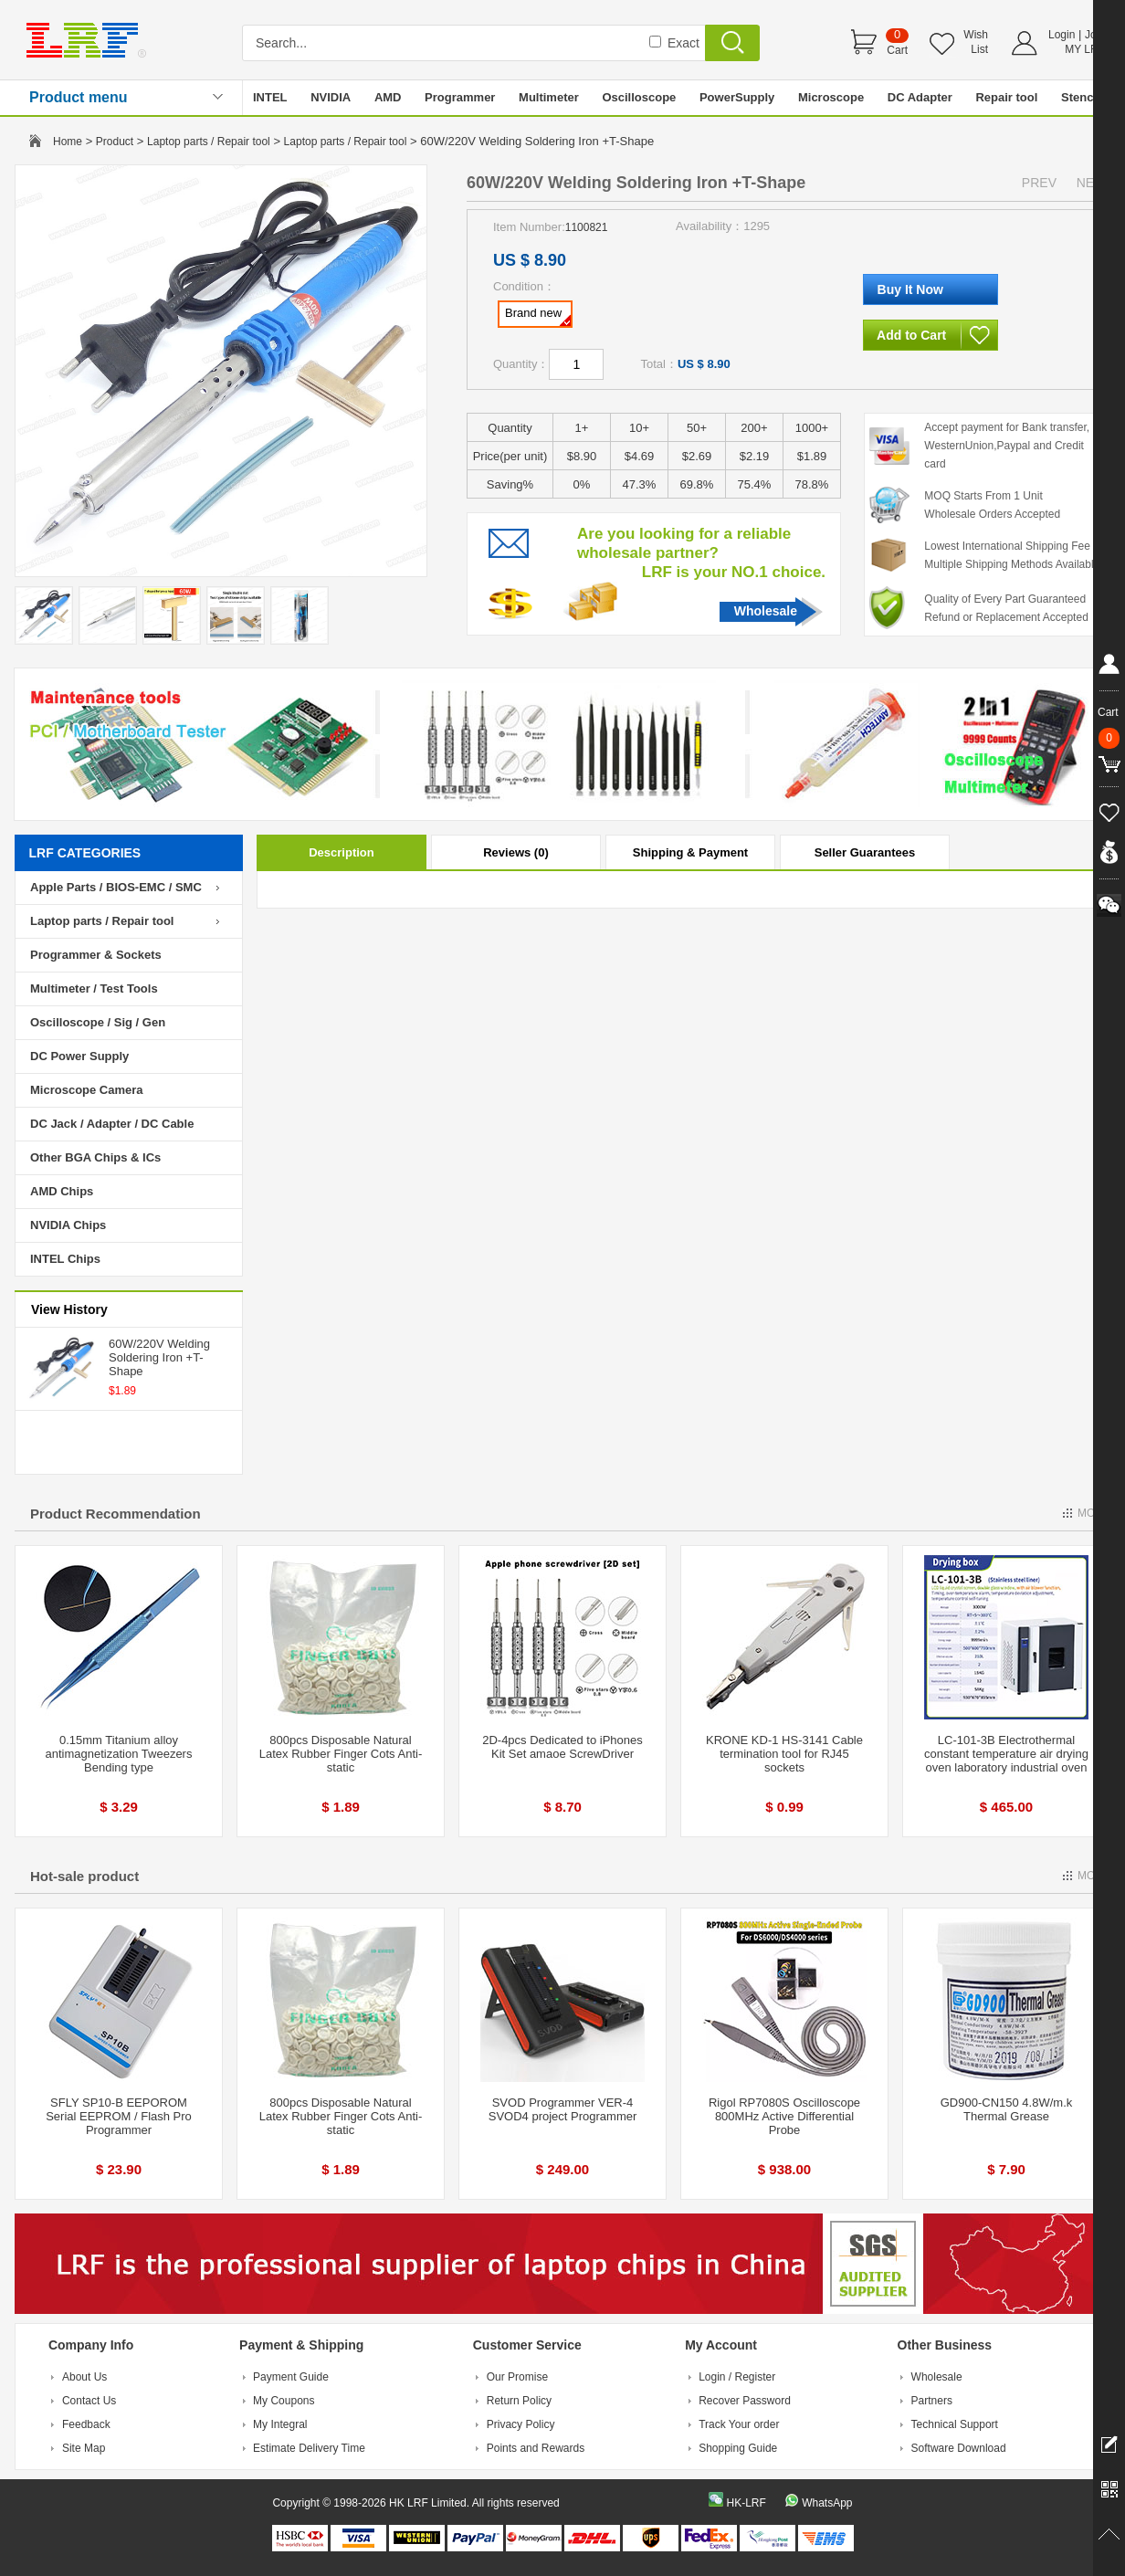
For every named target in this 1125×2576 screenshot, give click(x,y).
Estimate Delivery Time (309, 2448)
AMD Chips (61, 1191)
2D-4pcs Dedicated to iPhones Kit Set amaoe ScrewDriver (562, 1747)
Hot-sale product (84, 1876)
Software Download (958, 2448)
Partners (931, 2400)
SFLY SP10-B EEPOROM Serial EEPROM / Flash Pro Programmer (119, 2116)
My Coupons (283, 2400)
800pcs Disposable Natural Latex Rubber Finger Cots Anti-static (340, 1753)
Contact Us (89, 2400)
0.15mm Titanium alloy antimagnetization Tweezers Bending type (119, 1753)
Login (1061, 34)
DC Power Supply (79, 1056)
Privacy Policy (521, 2424)
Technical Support (954, 2424)
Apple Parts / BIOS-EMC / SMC (116, 887)
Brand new (538, 316)
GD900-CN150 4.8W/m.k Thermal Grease (1007, 2109)
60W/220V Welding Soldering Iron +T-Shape (159, 1357)
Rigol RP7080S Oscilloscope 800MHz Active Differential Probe (784, 2116)
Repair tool (1006, 97)
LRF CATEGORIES (85, 853)
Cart (897, 50)
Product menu (78, 97)
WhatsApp (827, 2503)
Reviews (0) (516, 852)
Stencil (1080, 97)
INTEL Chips (65, 1259)
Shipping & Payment (690, 852)
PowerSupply (736, 97)
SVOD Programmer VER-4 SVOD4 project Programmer (563, 2109)
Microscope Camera (86, 1090)
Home (67, 141)
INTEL (270, 97)
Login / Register (737, 2377)
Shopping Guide (738, 2448)
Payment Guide (291, 2377)
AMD (388, 97)
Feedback (86, 2424)
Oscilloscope (639, 97)
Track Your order (739, 2424)
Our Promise (517, 2377)
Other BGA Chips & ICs (95, 1157)
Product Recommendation (115, 1513)
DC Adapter (920, 97)
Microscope (831, 97)
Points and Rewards (535, 2448)
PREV (1039, 182)
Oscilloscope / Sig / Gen (97, 1022)
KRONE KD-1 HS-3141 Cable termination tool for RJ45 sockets (784, 1753)
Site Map (83, 2448)
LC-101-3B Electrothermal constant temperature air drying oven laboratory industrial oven (1006, 1753)
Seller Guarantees (865, 852)
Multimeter (549, 97)
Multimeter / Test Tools (94, 988)
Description (341, 852)
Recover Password (745, 2400)
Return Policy (519, 2400)
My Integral (280, 2424)
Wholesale (765, 611)
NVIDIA (330, 97)
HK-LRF (745, 2503)
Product (114, 141)
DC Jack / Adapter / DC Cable (112, 1123)
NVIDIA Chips (68, 1225)
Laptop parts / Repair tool (208, 141)
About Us (84, 2377)
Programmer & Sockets (96, 955)
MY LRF (1085, 49)
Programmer (460, 97)
